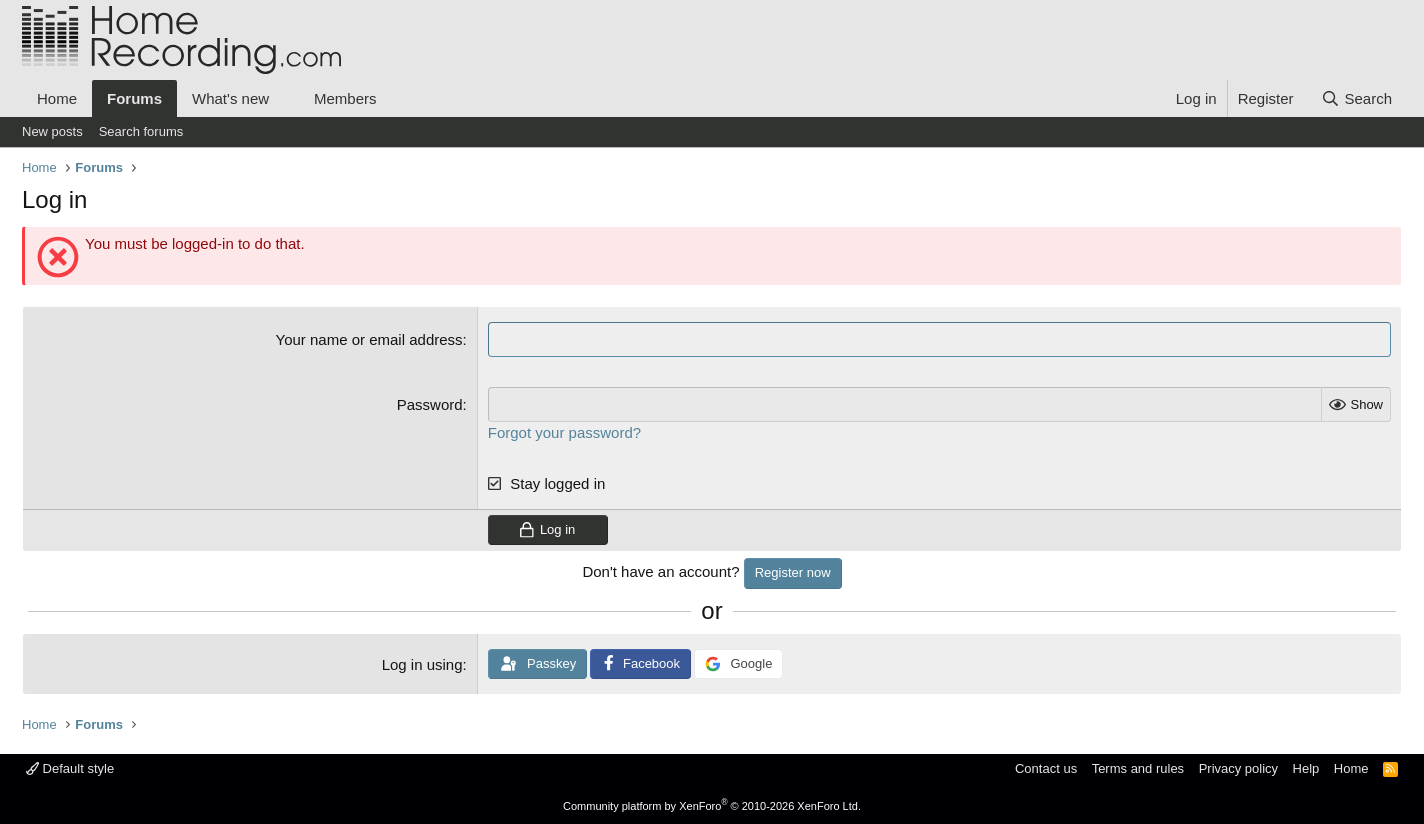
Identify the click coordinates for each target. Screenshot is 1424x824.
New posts (52, 131)
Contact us (1046, 768)
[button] (285, 98)
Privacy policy (1238, 768)
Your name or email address (369, 339)
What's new (230, 98)
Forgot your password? (564, 432)
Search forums (141, 131)
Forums (134, 98)
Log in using (422, 664)
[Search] (1356, 98)
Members (345, 98)
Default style (70, 768)
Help (1306, 768)
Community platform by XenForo (712, 806)
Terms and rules (1138, 768)
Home (57, 98)
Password (430, 404)
